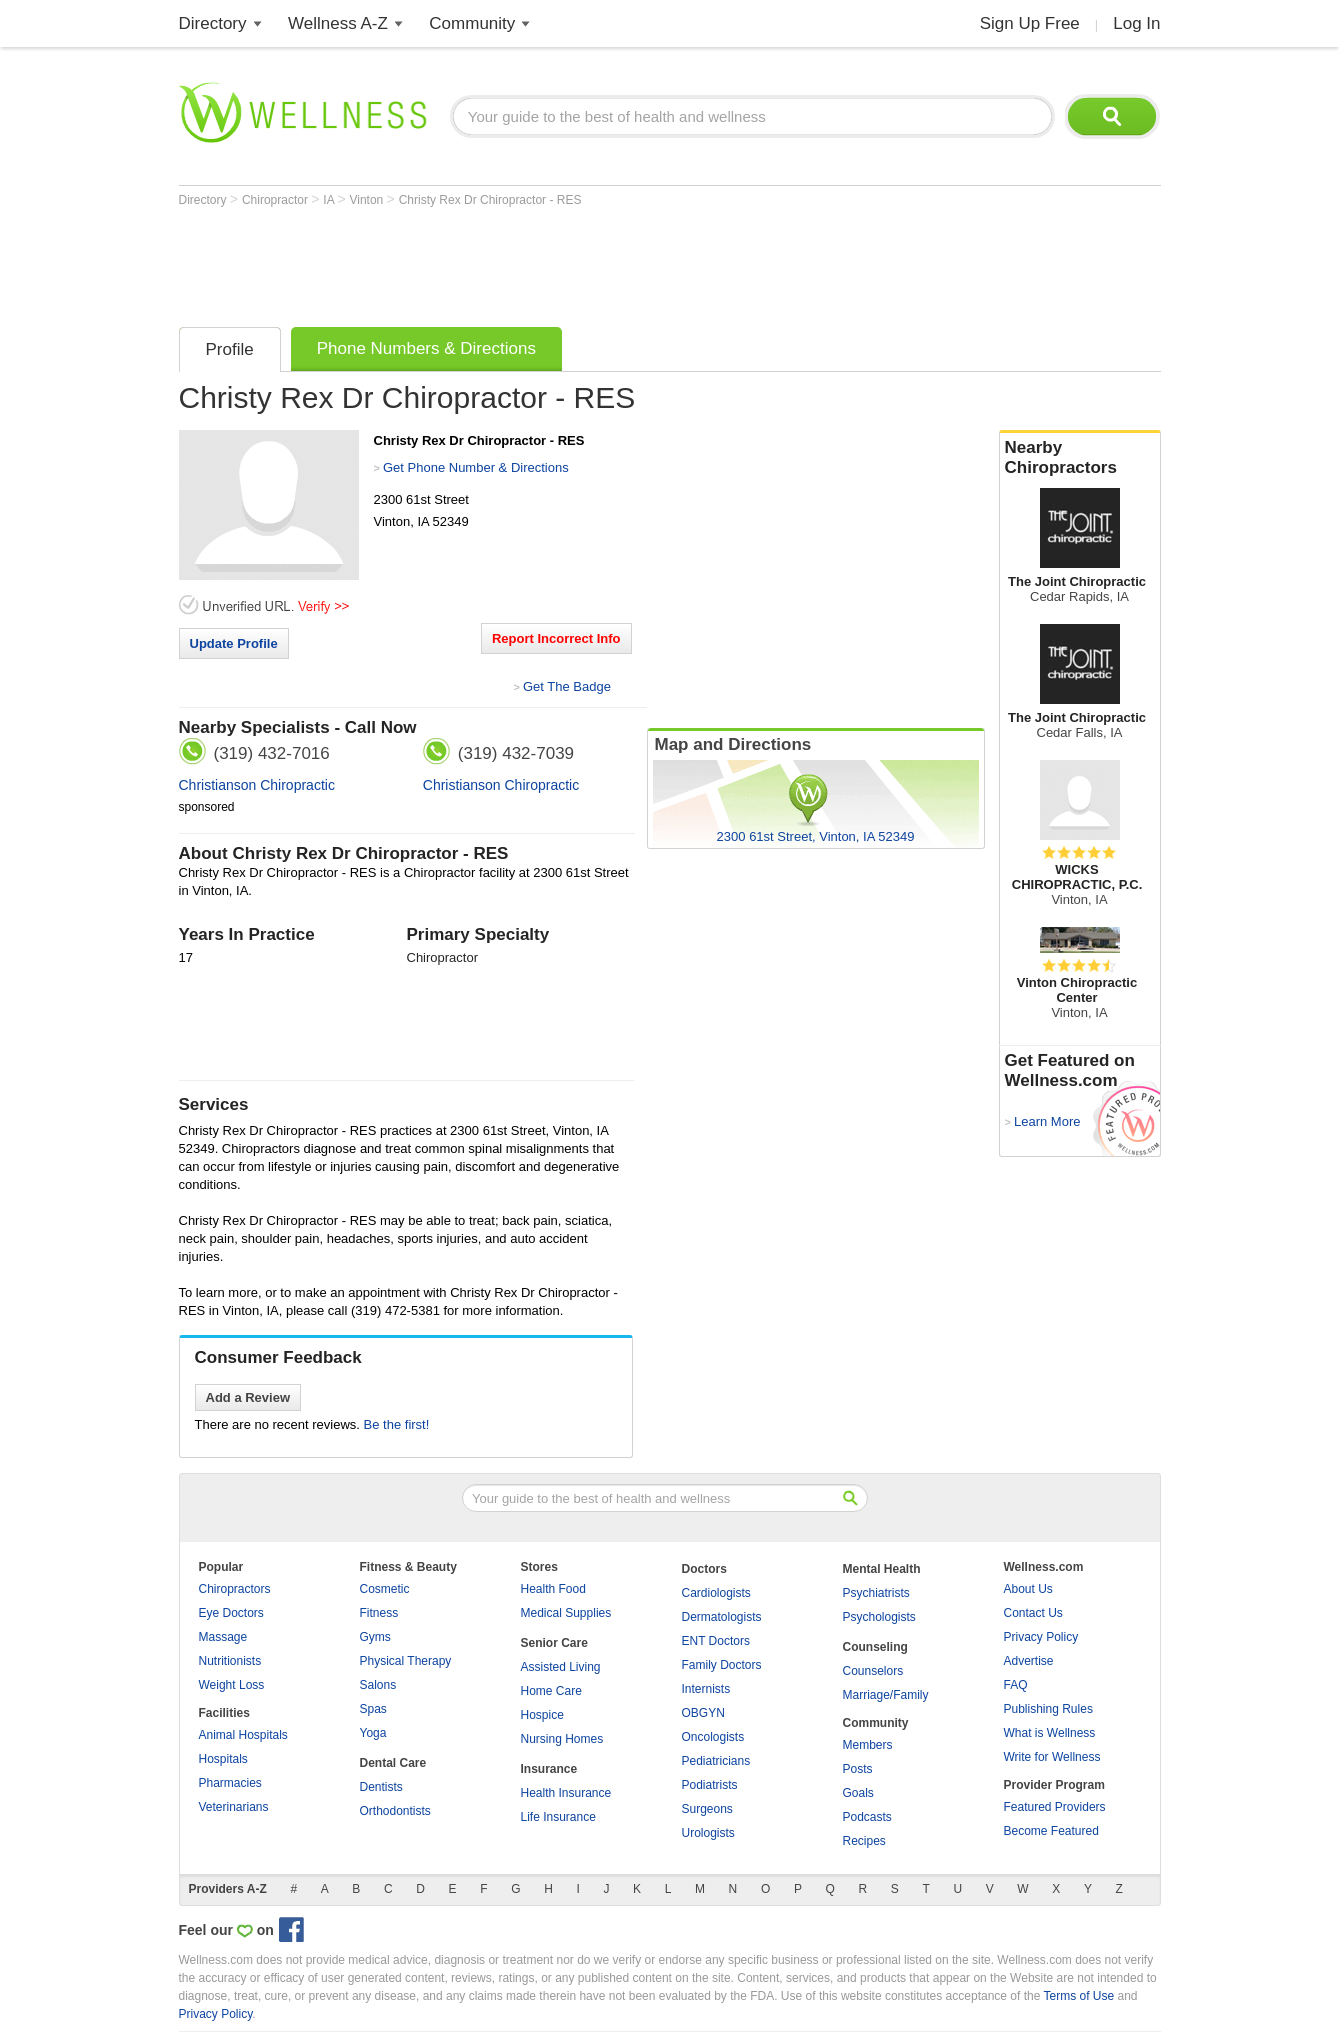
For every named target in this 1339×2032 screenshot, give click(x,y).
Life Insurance (558, 1817)
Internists (706, 1689)
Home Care (551, 1691)
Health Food (553, 1589)
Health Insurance (566, 1793)
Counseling (875, 1647)
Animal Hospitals (243, 1735)
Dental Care (393, 1763)
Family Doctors (722, 1665)
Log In (1136, 23)
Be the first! (397, 1424)
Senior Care (554, 1643)
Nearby (1080, 458)
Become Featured (1051, 1831)
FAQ (1016, 1685)
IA (330, 200)
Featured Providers (1055, 1807)
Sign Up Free (1030, 23)
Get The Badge (567, 686)
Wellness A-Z (338, 23)
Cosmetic (385, 1589)
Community (472, 23)
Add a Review (248, 1397)
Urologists (708, 1833)
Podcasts (867, 1817)
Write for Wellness (1052, 1757)
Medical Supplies (566, 1613)
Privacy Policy (1041, 1637)
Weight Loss (232, 1685)
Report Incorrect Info (556, 638)
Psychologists (879, 1617)
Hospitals (223, 1759)
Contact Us (1033, 1613)
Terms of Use (1078, 1996)
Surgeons (707, 1809)
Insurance (549, 1769)
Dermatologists (722, 1617)
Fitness (379, 1613)
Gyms (375, 1637)
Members (868, 1745)
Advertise (1029, 1661)
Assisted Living (561, 1667)
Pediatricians (716, 1761)
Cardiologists (716, 1593)
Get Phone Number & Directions (476, 467)
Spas (373, 1709)
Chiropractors (235, 1589)
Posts (858, 1769)
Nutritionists (230, 1661)
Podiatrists (710, 1785)
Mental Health (882, 1569)
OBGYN (703, 1713)
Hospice (542, 1715)
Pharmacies (230, 1783)
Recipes (864, 1841)
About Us (1028, 1589)
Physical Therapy (406, 1661)
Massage (223, 1637)
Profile (230, 349)
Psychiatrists (876, 1593)
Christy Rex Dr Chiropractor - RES (490, 200)
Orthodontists (395, 1811)
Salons (378, 1685)
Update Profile (234, 643)
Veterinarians (234, 1807)
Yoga (373, 1733)
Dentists (381, 1787)
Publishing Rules (1048, 1709)
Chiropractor (276, 200)
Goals (858, 1793)
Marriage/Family (886, 1695)
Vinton (367, 200)
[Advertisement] (543, 262)
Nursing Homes (562, 1739)
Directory (213, 23)
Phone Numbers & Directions (426, 348)
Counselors (873, 1671)
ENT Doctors (716, 1641)
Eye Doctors (231, 1613)
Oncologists (713, 1737)
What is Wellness (1050, 1733)
